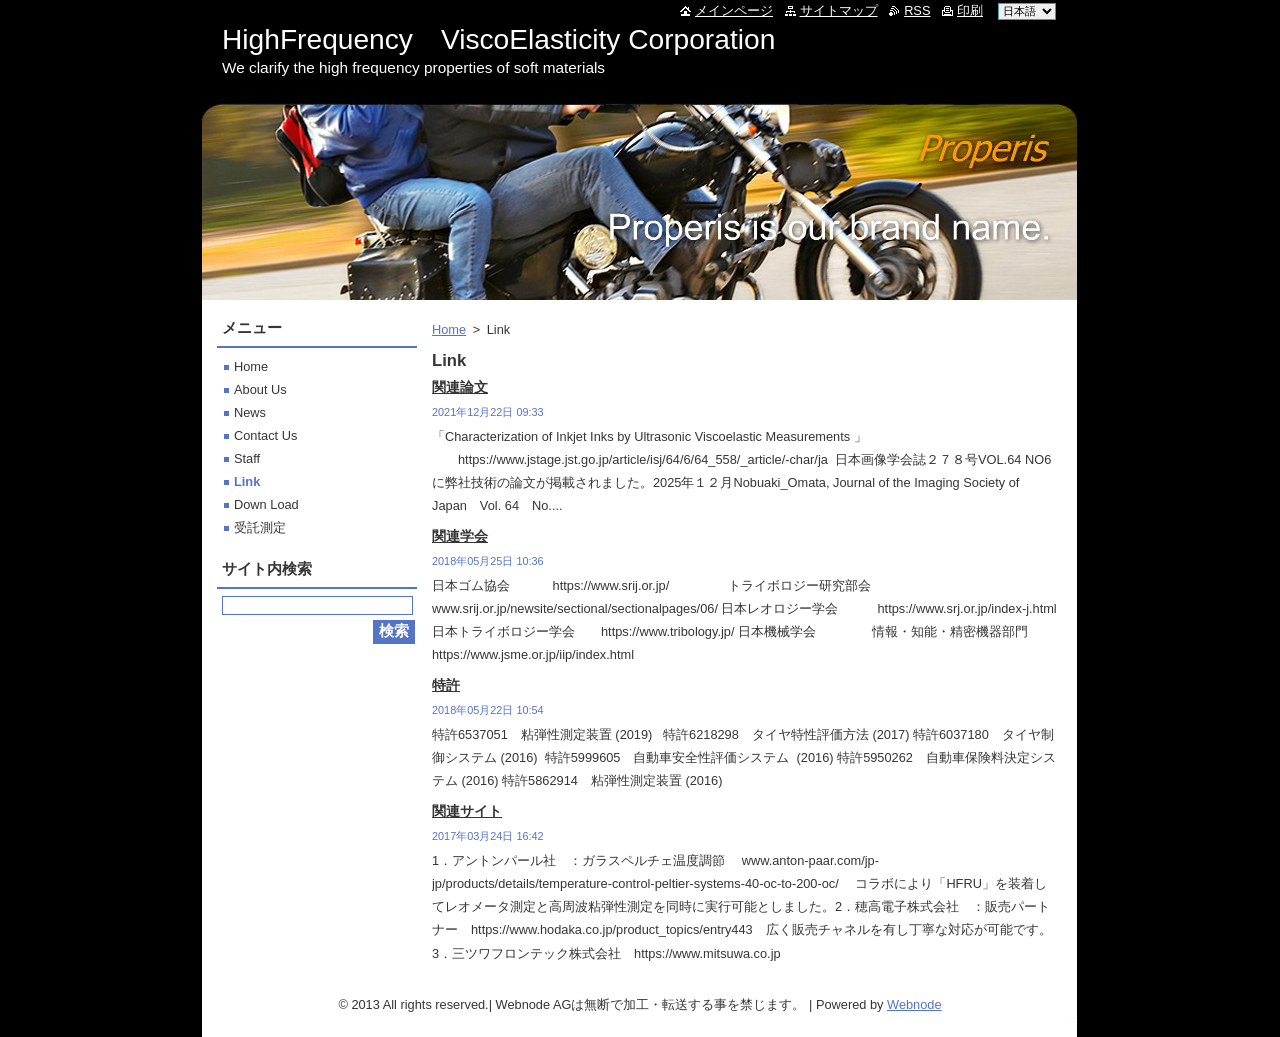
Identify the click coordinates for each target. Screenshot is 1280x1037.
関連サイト (467, 811)
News (250, 412)
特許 (446, 685)
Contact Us (265, 435)
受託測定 (260, 527)
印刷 (970, 10)
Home (449, 329)
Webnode (914, 1004)
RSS (917, 10)
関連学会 (460, 536)
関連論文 (460, 387)
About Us (260, 389)
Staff (247, 458)
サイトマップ (839, 10)
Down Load (266, 504)
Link (247, 481)
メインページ (734, 10)
